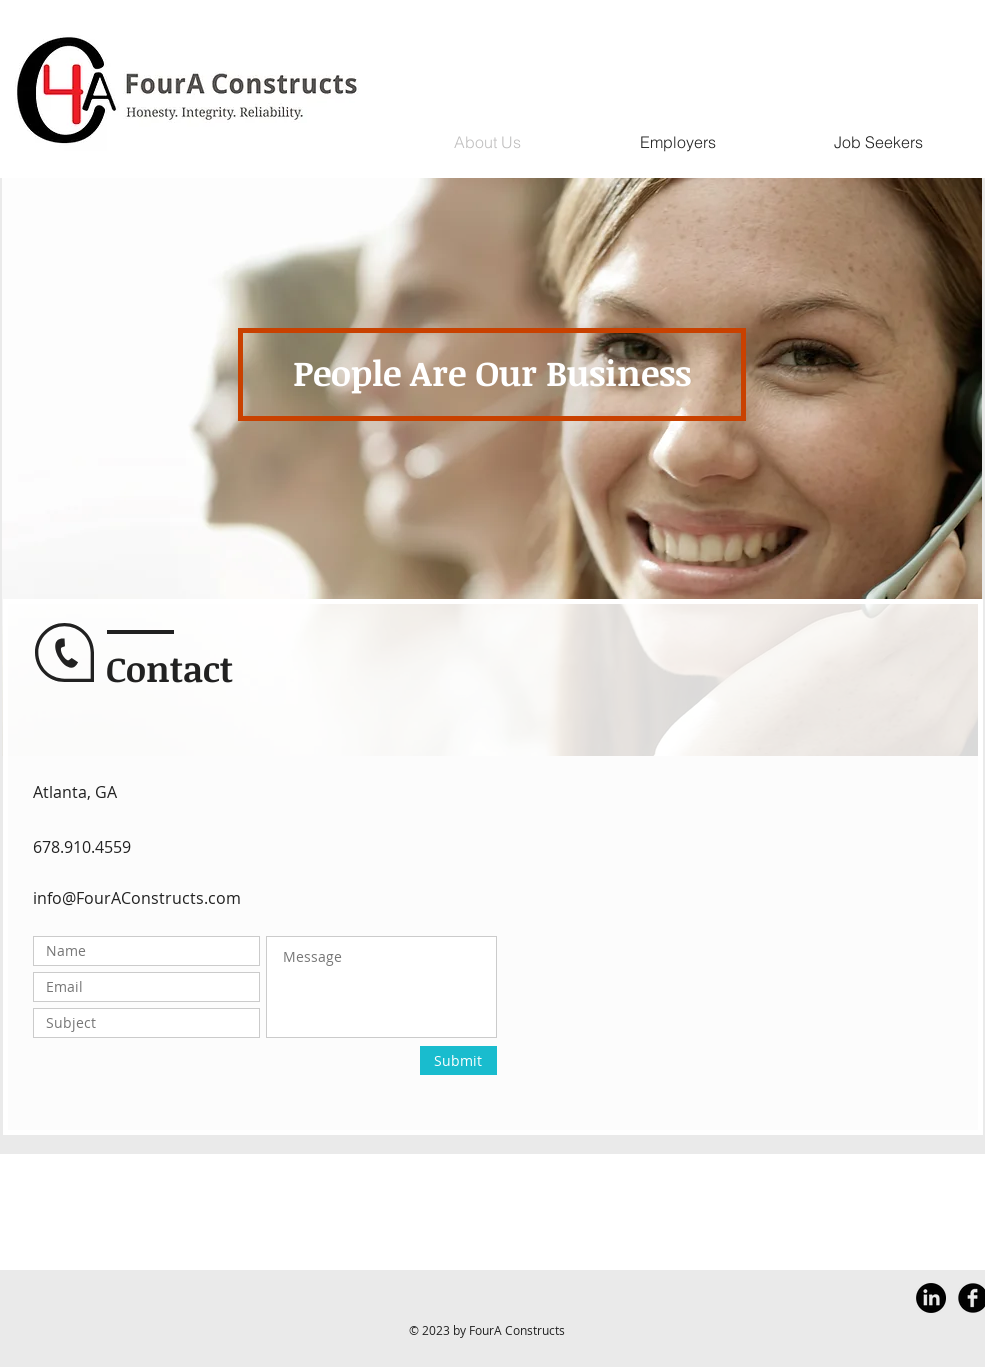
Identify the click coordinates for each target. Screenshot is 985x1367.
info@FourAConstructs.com (137, 898)
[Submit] (458, 1060)
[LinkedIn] (931, 1298)
